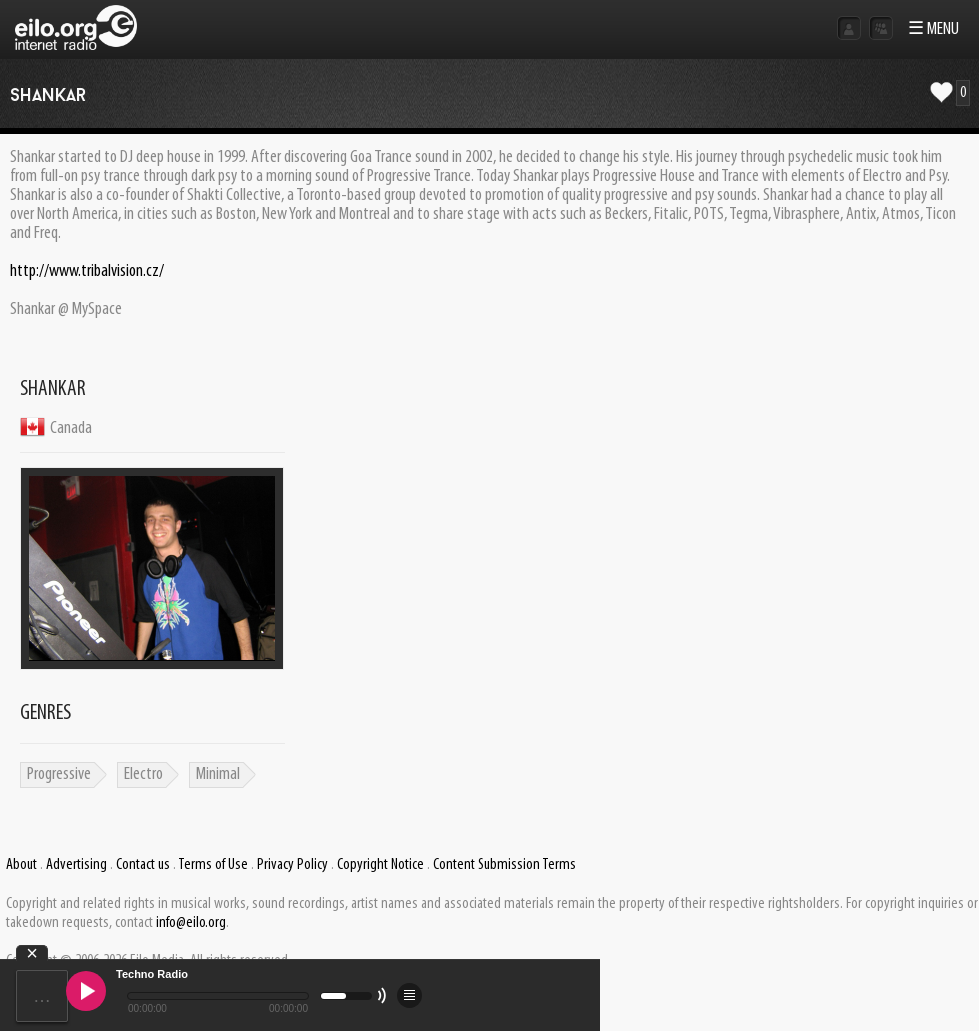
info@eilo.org (191, 923)
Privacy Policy (292, 865)
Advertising (76, 865)
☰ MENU (933, 29)
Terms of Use (213, 865)
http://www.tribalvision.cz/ (87, 271)
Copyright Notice (380, 865)
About (21, 865)
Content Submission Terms (504, 865)
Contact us (143, 865)
